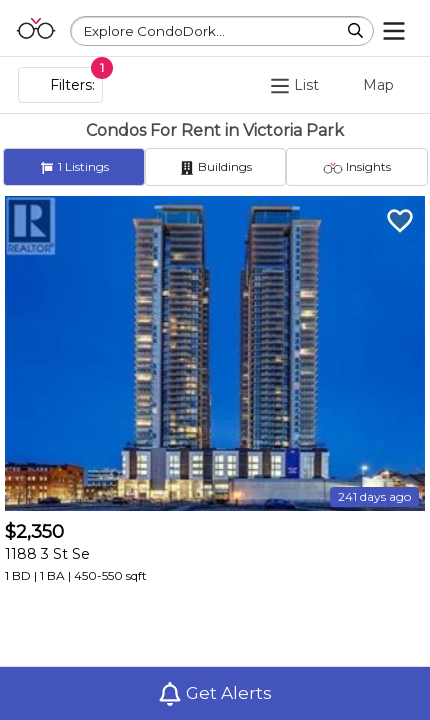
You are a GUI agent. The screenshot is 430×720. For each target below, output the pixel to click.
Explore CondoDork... (154, 31)
